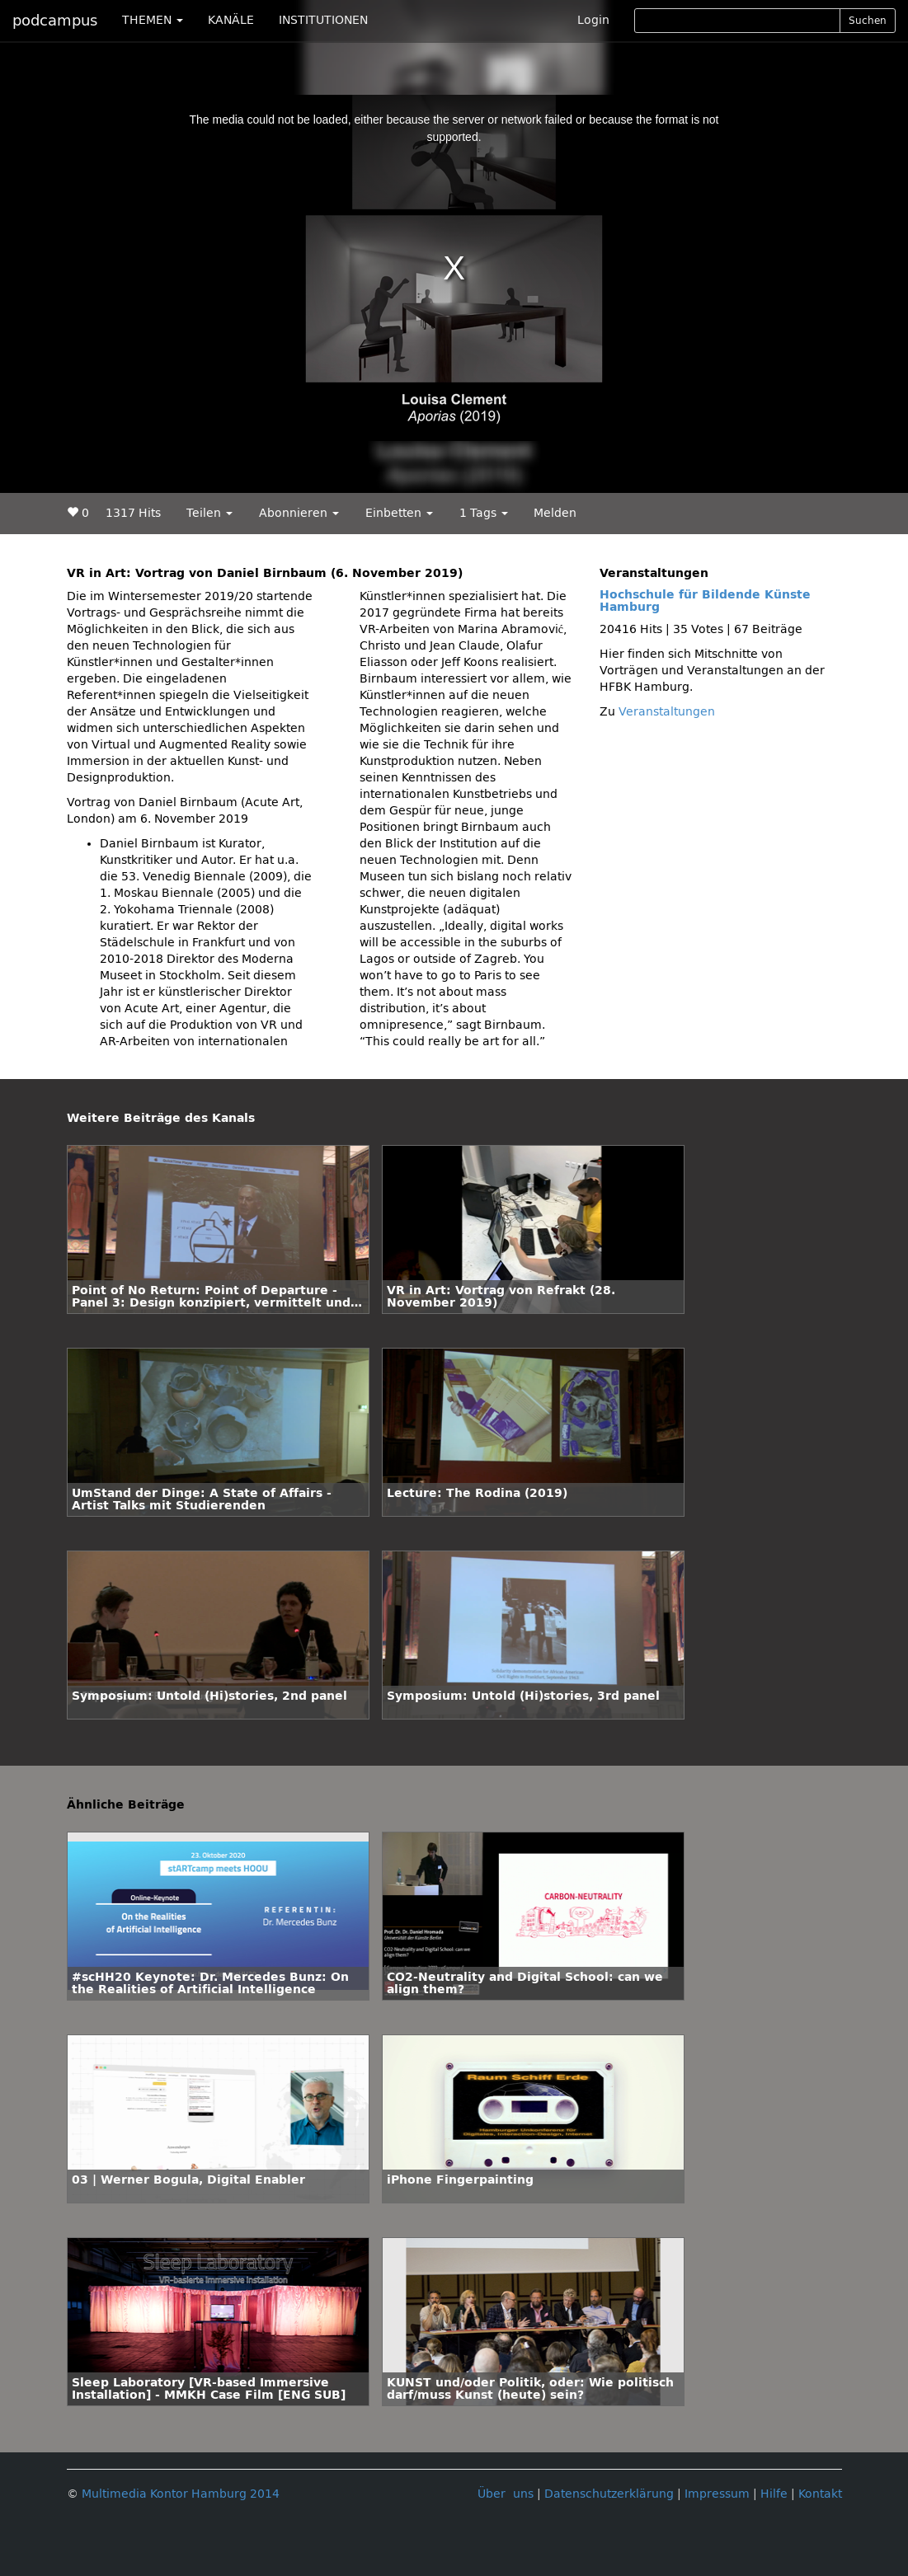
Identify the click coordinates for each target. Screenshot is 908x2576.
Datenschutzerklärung (609, 2494)
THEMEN (152, 20)
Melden (555, 513)
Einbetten (399, 513)
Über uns (506, 2494)
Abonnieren (299, 513)
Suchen (868, 20)
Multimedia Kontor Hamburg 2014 (181, 2494)
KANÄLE (231, 20)
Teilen (209, 513)
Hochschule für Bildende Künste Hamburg (705, 601)
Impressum (717, 2494)
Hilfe (774, 2494)
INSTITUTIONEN (323, 20)
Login (593, 20)
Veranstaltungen (667, 712)
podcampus (54, 21)
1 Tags (483, 513)
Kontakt (820, 2494)
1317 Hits (133, 513)
